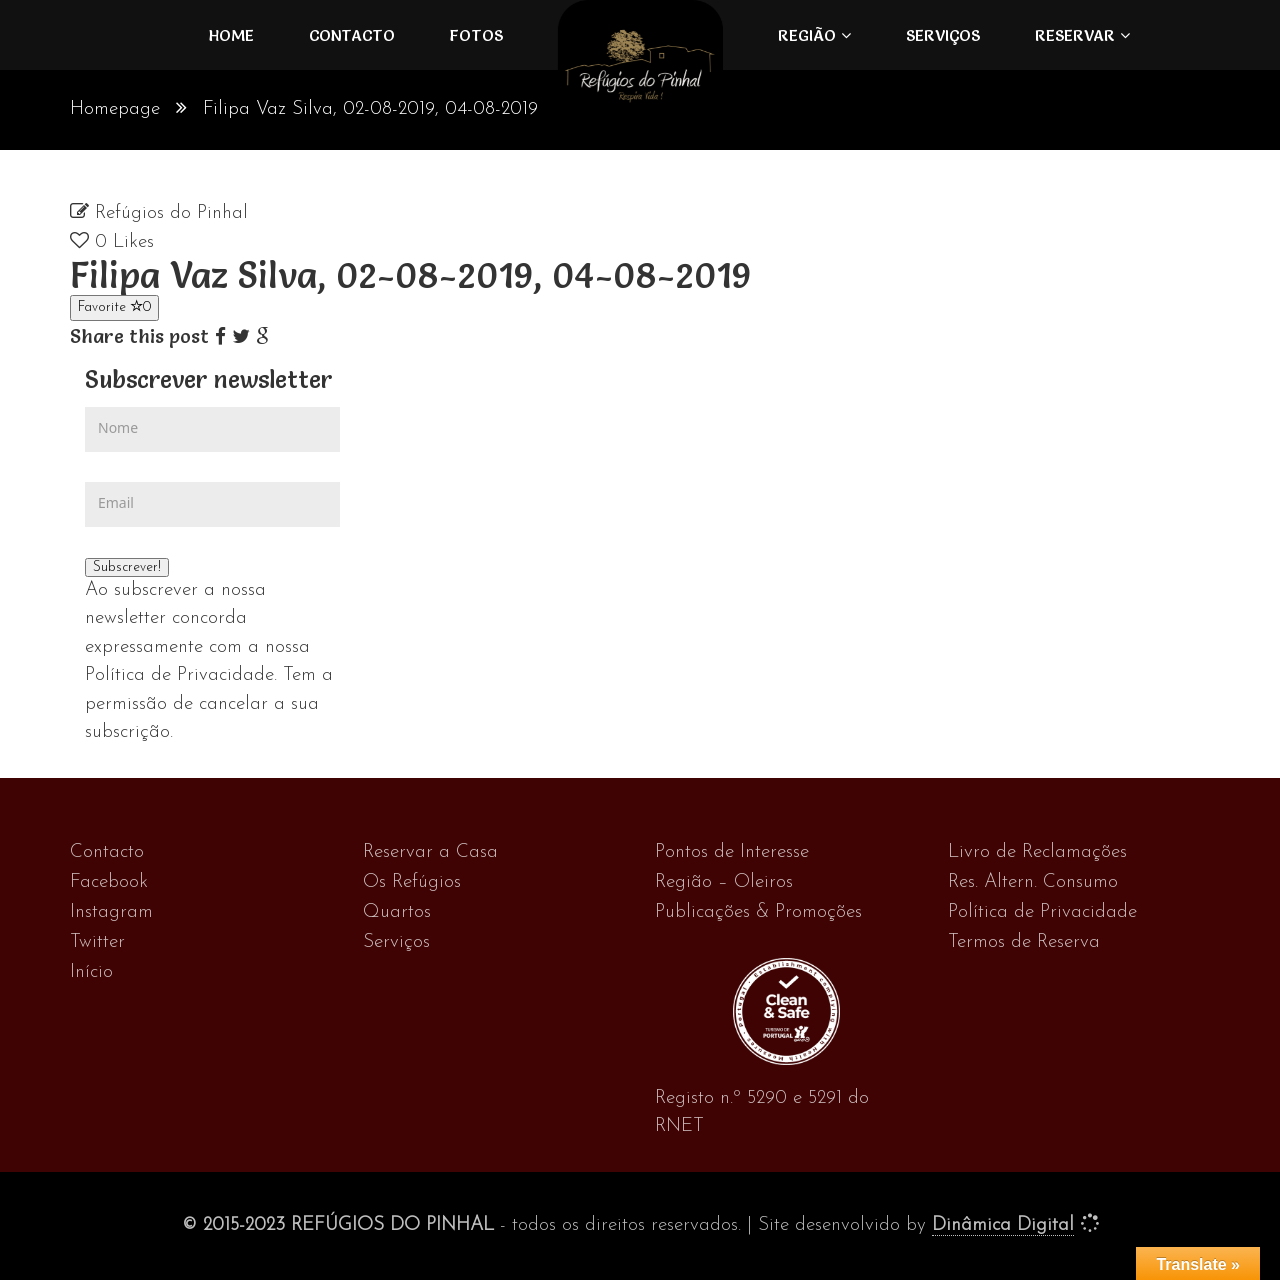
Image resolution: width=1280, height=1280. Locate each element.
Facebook (109, 882)
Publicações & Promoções (758, 912)
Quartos (397, 912)
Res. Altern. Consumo (1033, 882)
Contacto (352, 35)
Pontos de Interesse (732, 852)
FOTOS (476, 35)
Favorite (114, 306)
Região (807, 35)
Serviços (943, 35)
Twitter (97, 942)
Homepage (115, 109)
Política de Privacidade (1042, 912)
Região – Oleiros (724, 882)
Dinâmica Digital (1003, 1225)
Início (91, 972)
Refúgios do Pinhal (171, 213)
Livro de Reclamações (1037, 852)
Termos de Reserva (1024, 942)
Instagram (111, 912)
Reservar (1075, 35)
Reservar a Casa (430, 852)
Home (231, 35)
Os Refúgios (412, 882)
